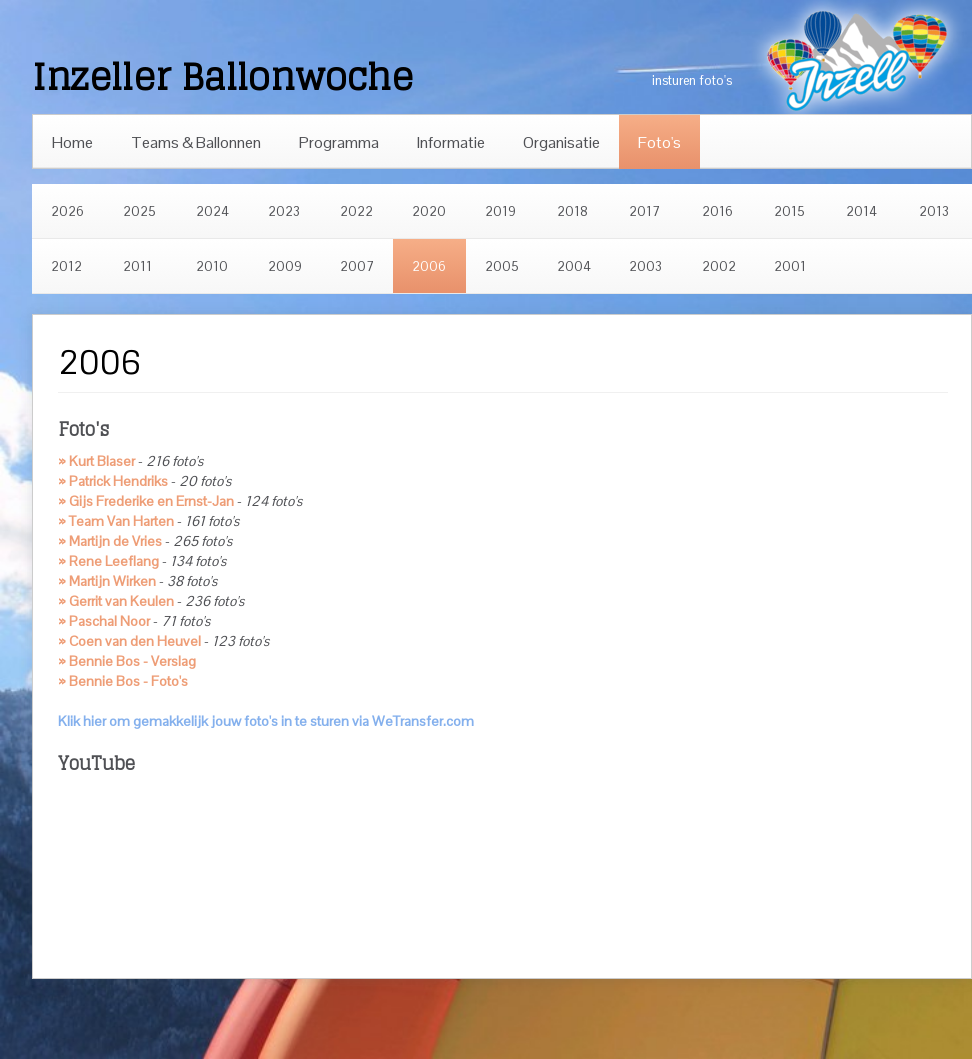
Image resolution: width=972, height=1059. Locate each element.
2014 (861, 211)
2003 (645, 266)
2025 (139, 211)
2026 (67, 211)
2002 (719, 266)
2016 (717, 211)
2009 (285, 266)
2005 (502, 266)
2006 (429, 266)
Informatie (451, 142)
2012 (66, 266)
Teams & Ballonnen (196, 142)
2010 (212, 266)
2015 (789, 211)
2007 (357, 266)
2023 (284, 211)
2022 (356, 211)
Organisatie (561, 142)
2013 (934, 211)
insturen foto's (692, 80)
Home (72, 142)
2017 (644, 211)
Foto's (659, 142)
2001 (790, 266)
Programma (339, 142)
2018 (572, 211)
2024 (212, 211)
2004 (574, 266)
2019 (500, 211)
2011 (137, 266)
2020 (429, 211)
